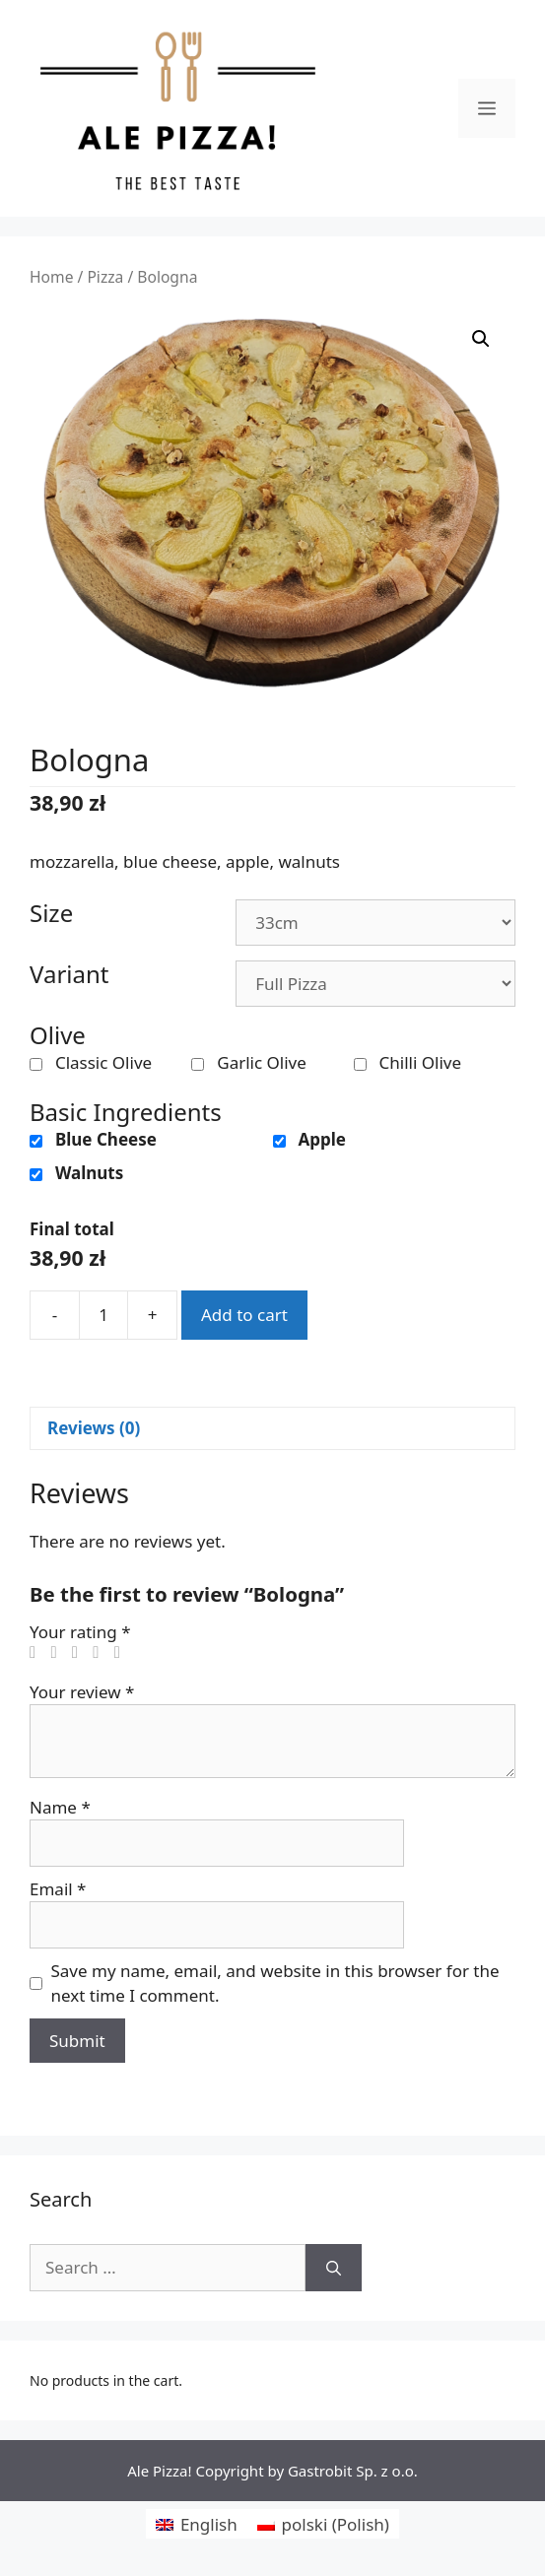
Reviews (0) (93, 1428)
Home (51, 277)
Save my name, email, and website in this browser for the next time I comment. (275, 1983)
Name (60, 1807)
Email (58, 1889)
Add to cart (244, 1314)
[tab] (272, 1429)
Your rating (80, 1631)
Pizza (105, 277)
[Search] (334, 2267)
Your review (82, 1692)
